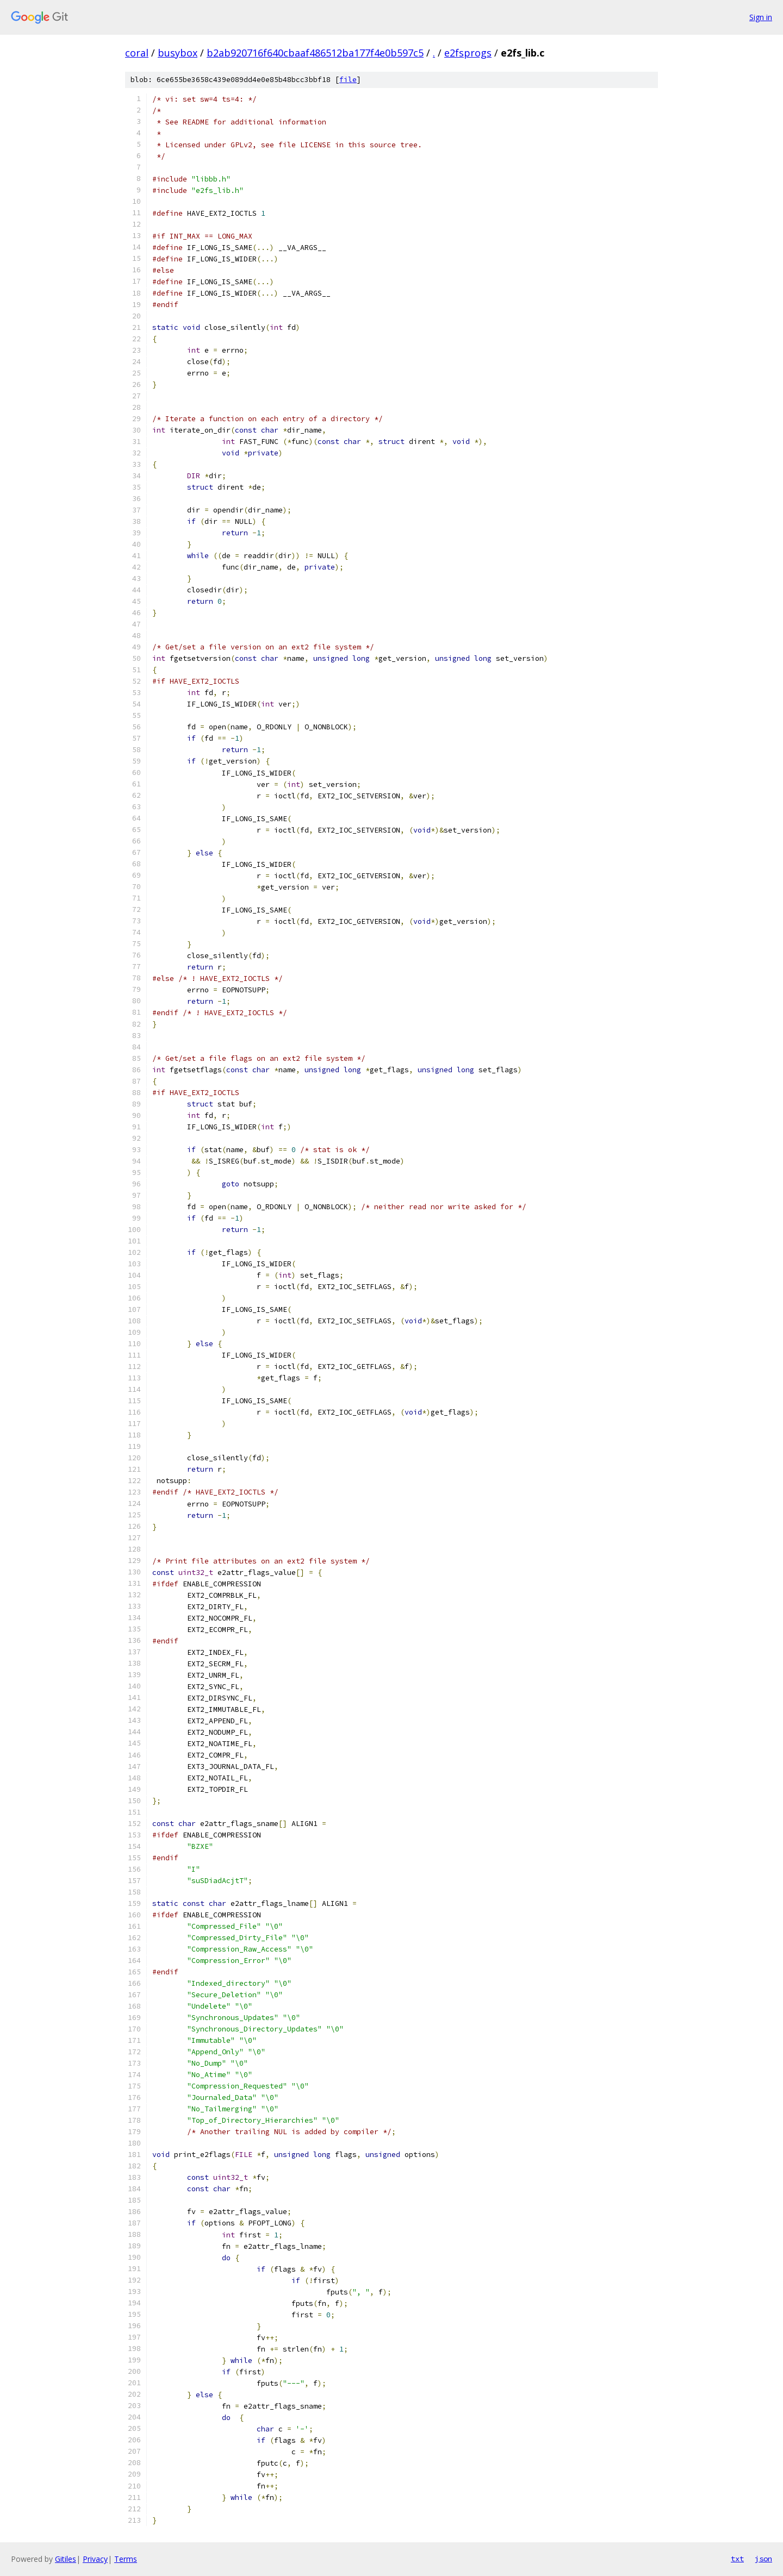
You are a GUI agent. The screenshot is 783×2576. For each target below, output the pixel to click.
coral (136, 52)
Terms (125, 2559)
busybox (177, 52)
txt (737, 2559)
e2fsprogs (468, 52)
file (348, 79)
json (763, 2559)
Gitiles (65, 2559)
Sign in (760, 17)
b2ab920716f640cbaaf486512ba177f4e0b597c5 (315, 52)
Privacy (95, 2559)
